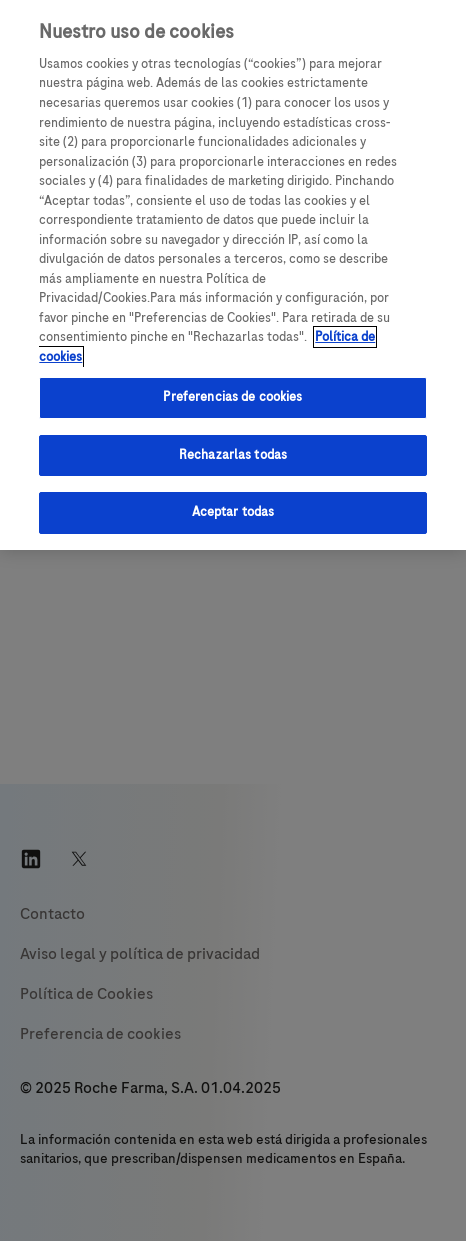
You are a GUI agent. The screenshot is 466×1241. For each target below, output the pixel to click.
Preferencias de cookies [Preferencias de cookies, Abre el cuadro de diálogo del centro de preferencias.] (232, 397)
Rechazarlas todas (233, 455)
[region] (233, 275)
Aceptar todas (233, 512)
